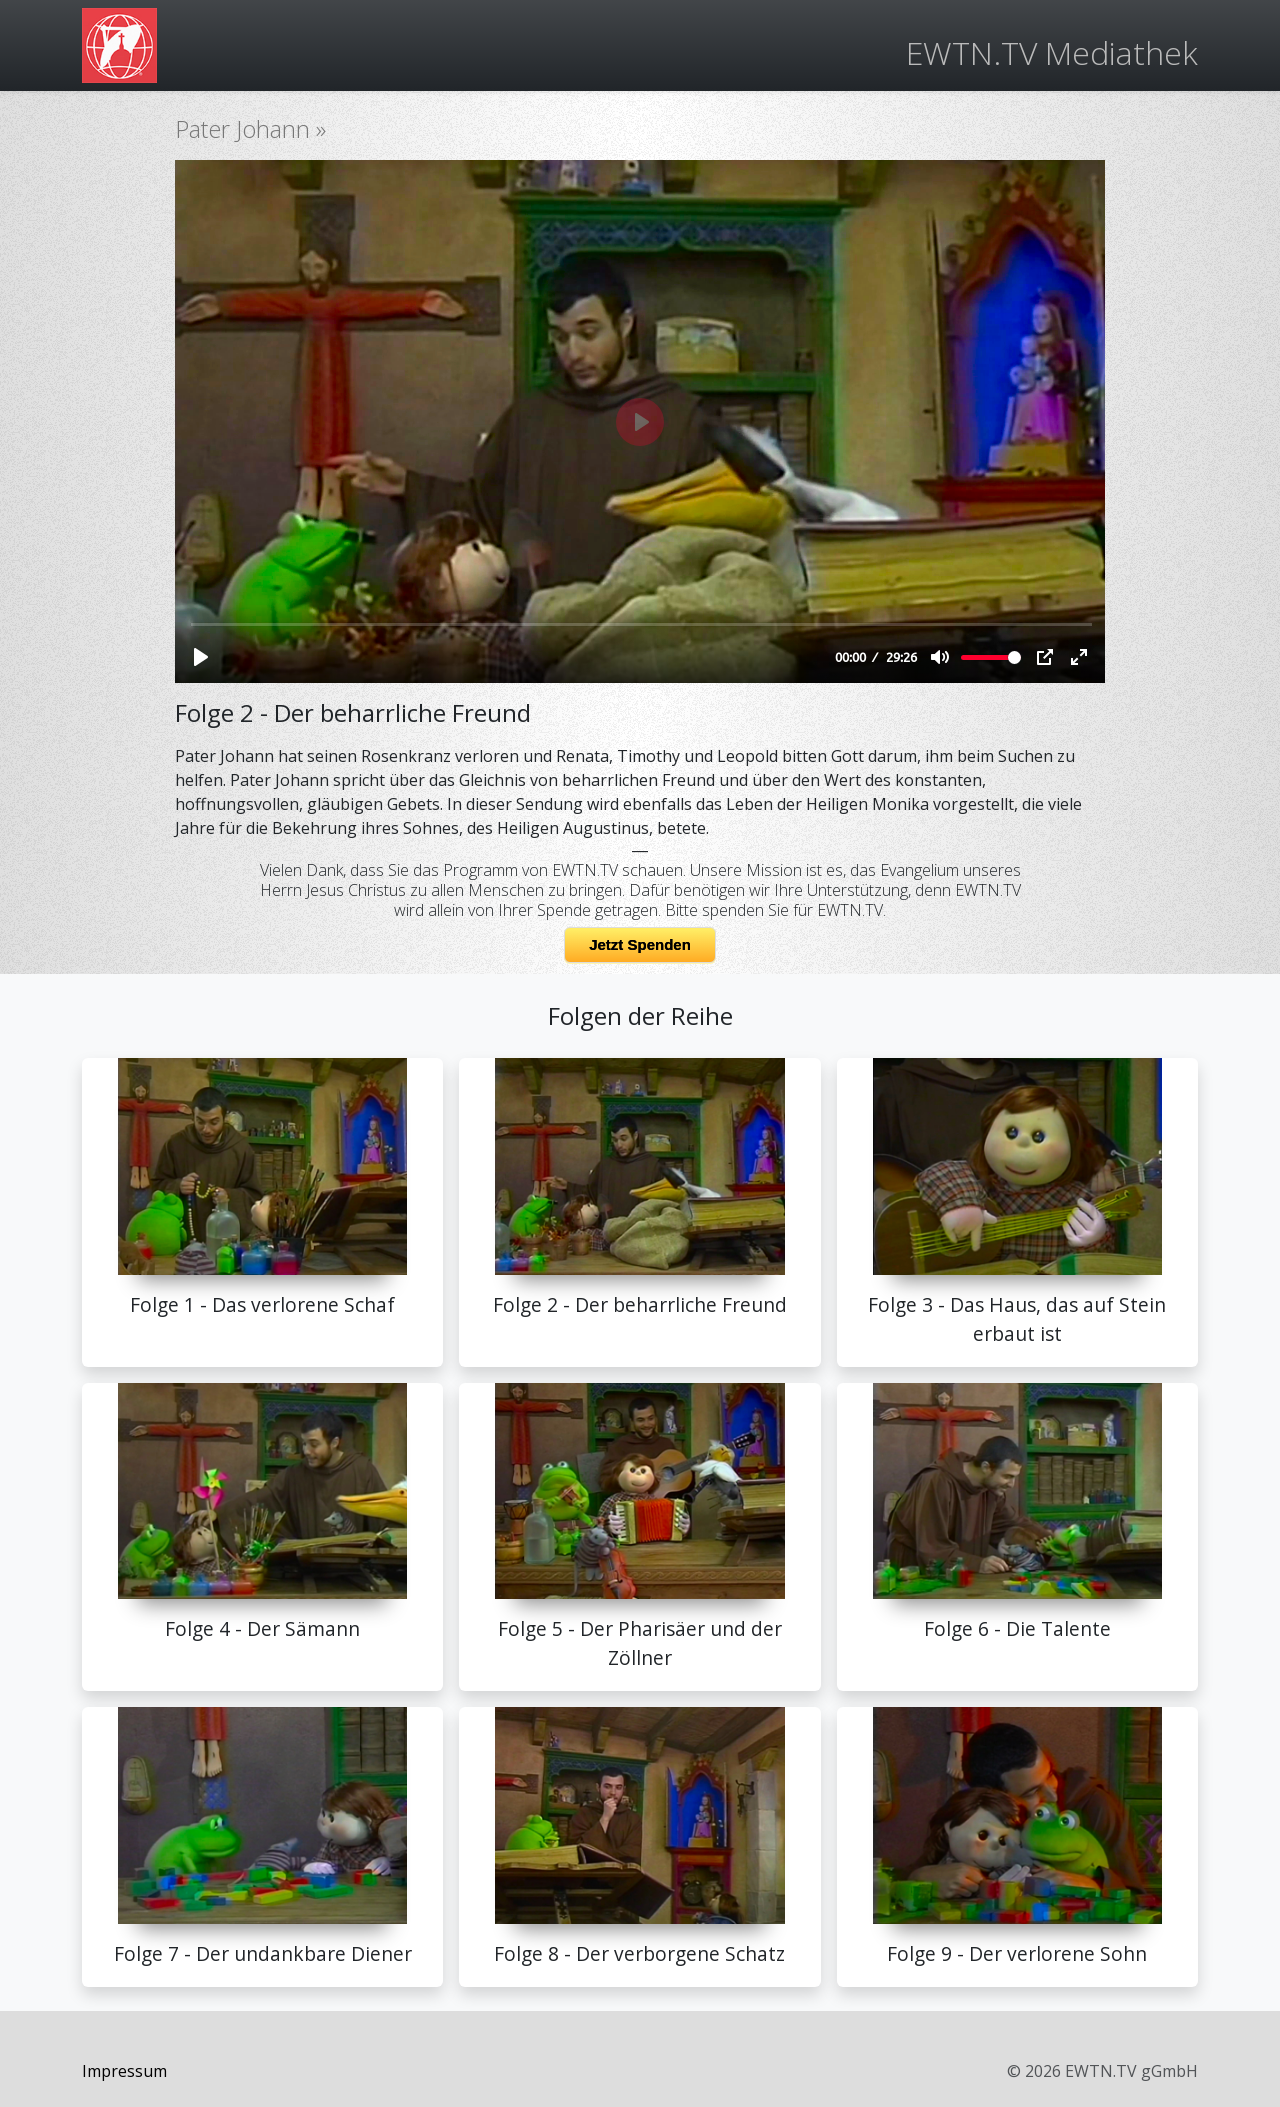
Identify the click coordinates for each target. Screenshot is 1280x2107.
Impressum (124, 2071)
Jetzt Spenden (640, 944)
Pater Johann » (250, 128)
